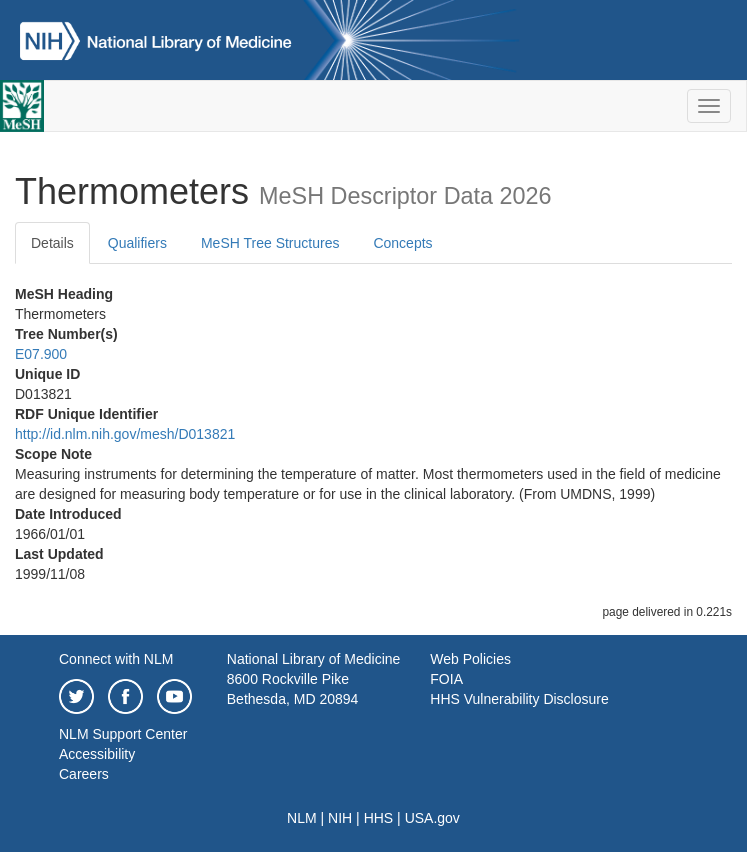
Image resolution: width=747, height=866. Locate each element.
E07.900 (41, 354)
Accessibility (97, 754)
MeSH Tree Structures (270, 243)
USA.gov (432, 818)
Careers (84, 774)
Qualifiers (137, 243)
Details (52, 243)
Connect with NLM (116, 659)
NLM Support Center (123, 734)
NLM (302, 818)
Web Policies (470, 659)
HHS (379, 818)
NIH (340, 818)
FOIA (446, 679)
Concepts (402, 243)
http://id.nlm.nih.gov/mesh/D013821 (125, 434)
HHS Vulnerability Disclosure (519, 699)
